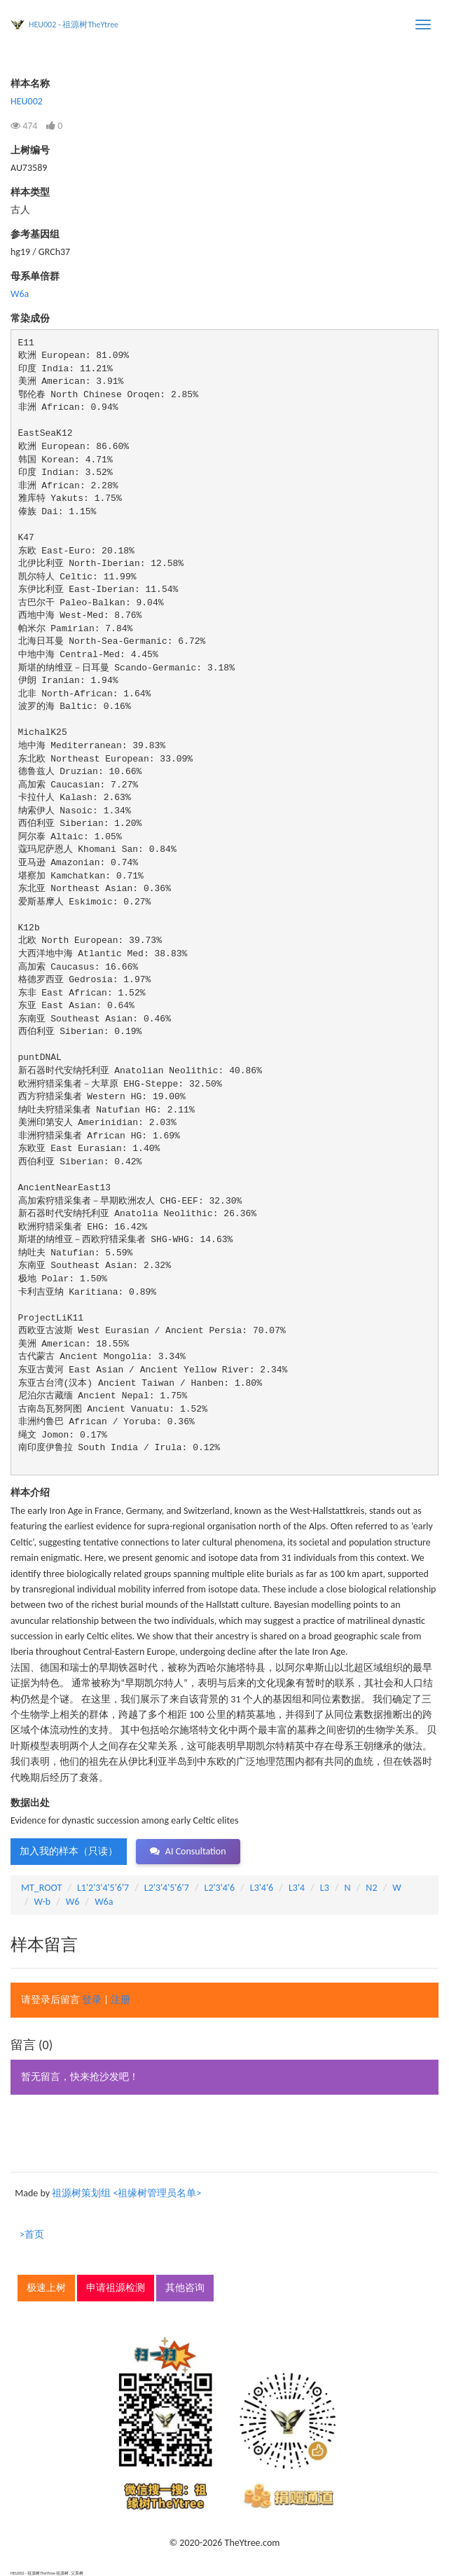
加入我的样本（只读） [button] (69, 1851)
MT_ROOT (41, 1888)
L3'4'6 (261, 1888)
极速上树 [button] (46, 2288)
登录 (92, 2000)
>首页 (32, 2234)
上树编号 (30, 150)
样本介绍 (30, 1493)
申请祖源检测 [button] (115, 2288)
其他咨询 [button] (185, 2288)
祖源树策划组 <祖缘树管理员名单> (126, 2193)
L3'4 (297, 1888)
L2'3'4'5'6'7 (166, 1888)
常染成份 (30, 318)
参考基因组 (35, 234)
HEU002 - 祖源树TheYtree (73, 24)
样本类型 (30, 192)
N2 (371, 1888)
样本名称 (30, 84)
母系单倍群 (35, 276)
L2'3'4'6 (220, 1888)
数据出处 (30, 1803)
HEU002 (27, 101)
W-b (42, 1902)
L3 (324, 1888)
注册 (120, 2000)
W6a (20, 294)
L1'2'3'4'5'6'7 (103, 1888)
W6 (73, 1902)
